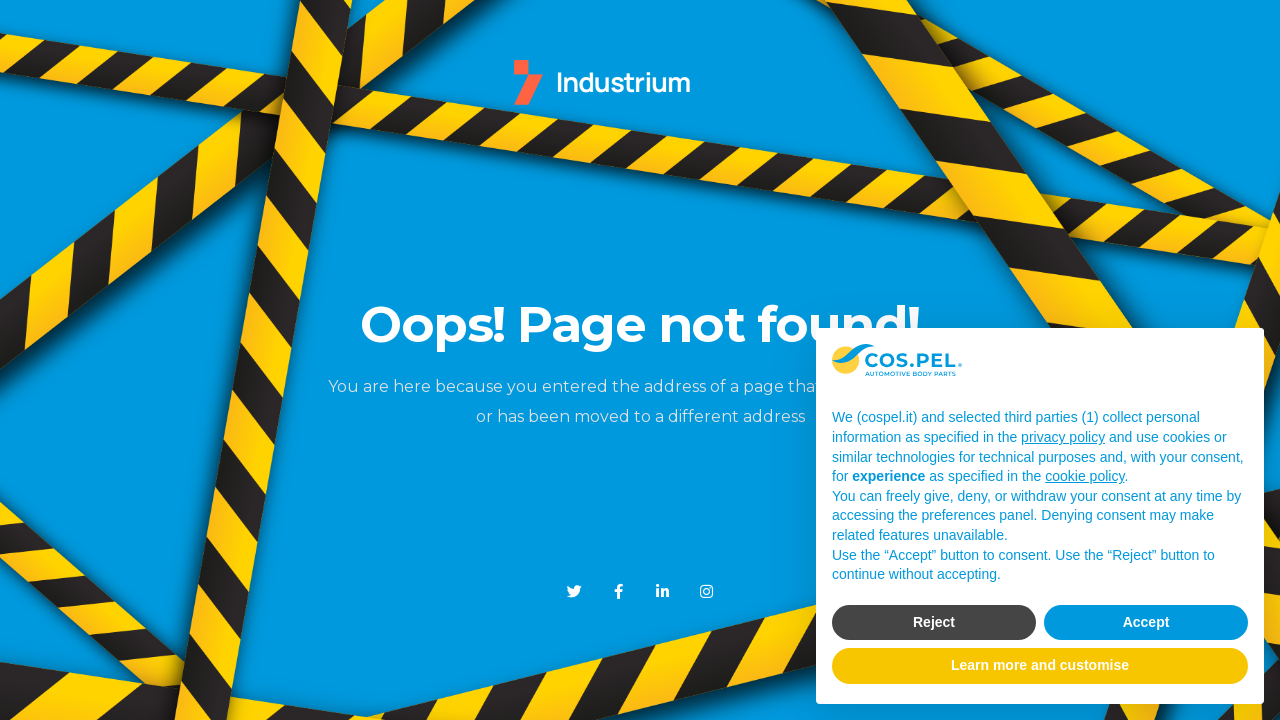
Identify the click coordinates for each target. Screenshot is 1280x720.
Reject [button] (934, 622)
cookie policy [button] (1084, 476)
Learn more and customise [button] (1040, 665)
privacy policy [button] (1063, 437)
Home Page (640, 482)
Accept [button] (1146, 622)
